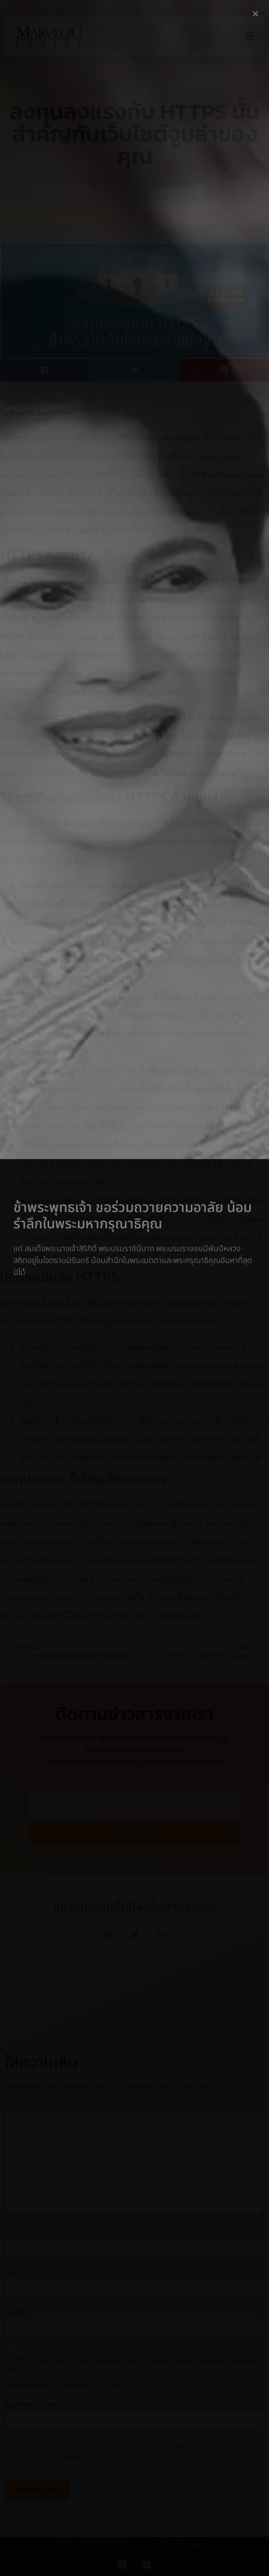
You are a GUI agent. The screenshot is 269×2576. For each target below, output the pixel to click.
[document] (134, 1288)
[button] (255, 13)
